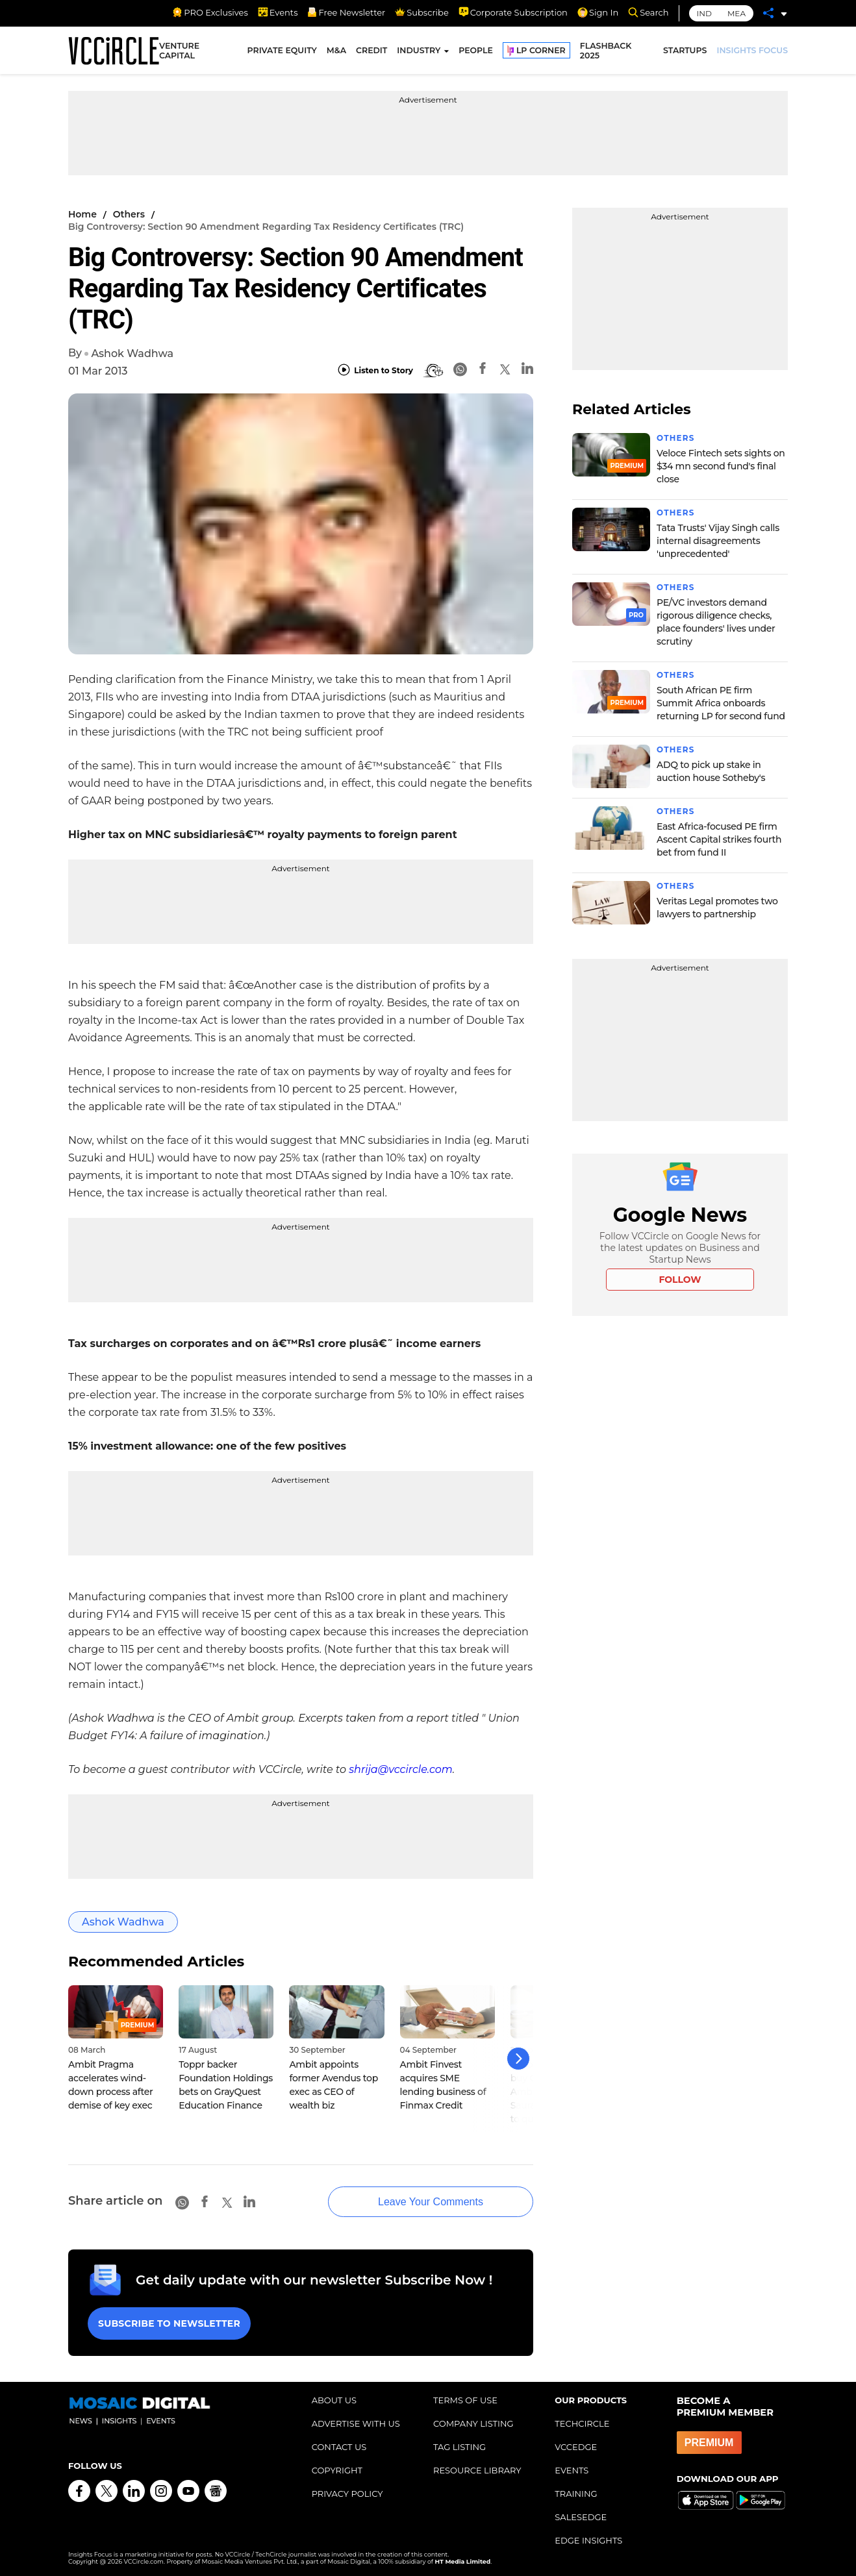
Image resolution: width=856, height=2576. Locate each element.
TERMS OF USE (465, 2398)
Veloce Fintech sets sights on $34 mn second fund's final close (721, 466)
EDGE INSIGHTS (588, 2538)
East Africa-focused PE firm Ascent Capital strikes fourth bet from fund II (719, 839)
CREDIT (371, 50)
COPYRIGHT (337, 2468)
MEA (736, 13)
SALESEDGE (581, 2515)
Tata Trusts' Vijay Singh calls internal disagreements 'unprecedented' (718, 541)
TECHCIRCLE (582, 2421)
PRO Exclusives (209, 12)
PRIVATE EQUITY (282, 50)
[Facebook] (482, 370)
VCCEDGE (576, 2445)
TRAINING (576, 2491)
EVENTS (571, 2468)
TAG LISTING (459, 2445)
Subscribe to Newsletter (169, 2321)
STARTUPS (685, 50)
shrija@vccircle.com (401, 1769)
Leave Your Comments (428, 2199)
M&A (336, 50)
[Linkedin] (527, 370)
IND (704, 13)
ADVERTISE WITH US (356, 2421)
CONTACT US (339, 2445)
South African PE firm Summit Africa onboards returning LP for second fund (721, 703)
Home (82, 214)
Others (129, 214)
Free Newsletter (346, 12)
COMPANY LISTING (473, 2421)
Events (278, 12)
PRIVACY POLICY (347, 2491)
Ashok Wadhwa (132, 353)
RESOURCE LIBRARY (477, 2468)
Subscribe (421, 12)
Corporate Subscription (513, 12)
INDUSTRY (418, 50)
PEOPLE (476, 50)
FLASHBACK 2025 (606, 50)
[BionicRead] (433, 370)
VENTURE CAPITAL (179, 50)
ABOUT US (334, 2398)
